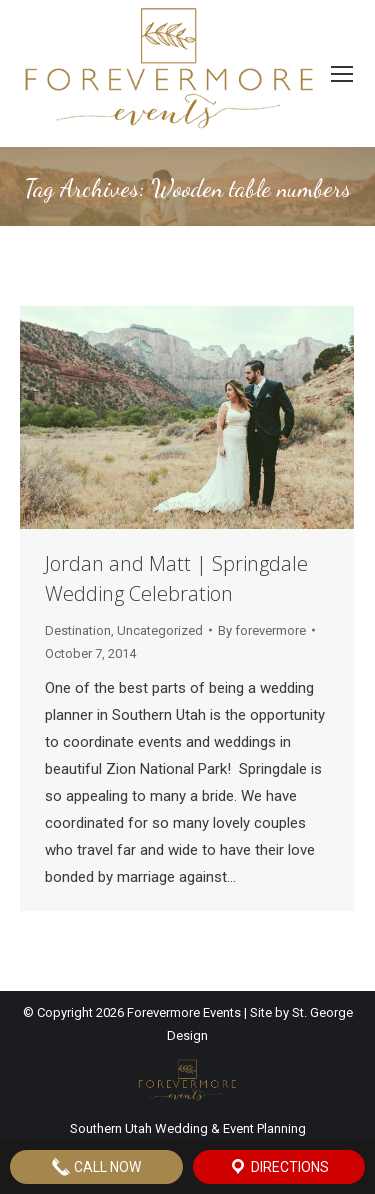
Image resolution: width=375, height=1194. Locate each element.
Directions (278, 1167)
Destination (78, 630)
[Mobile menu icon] (342, 74)
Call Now (96, 1167)
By (262, 630)
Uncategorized (160, 630)
